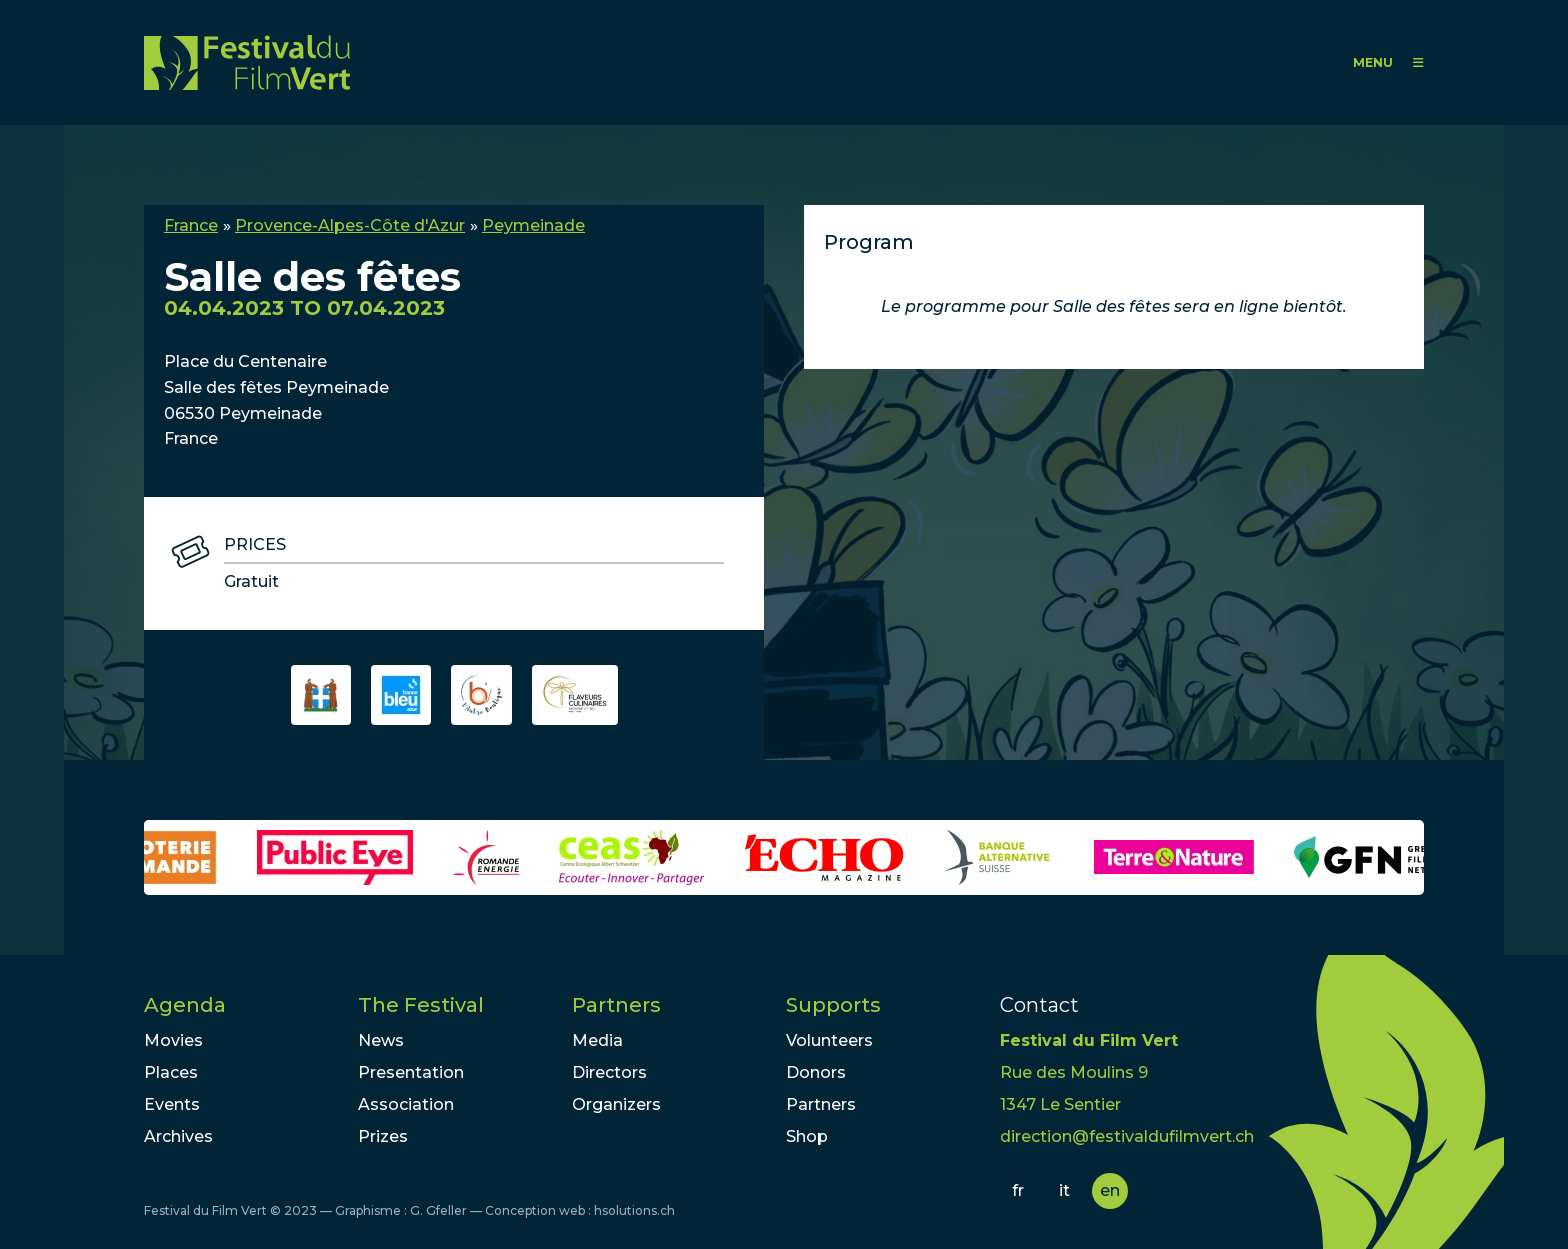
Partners (616, 1005)
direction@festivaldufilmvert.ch (1127, 1136)
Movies (173, 1040)
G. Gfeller (438, 1210)
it (1064, 1190)
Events (172, 1104)
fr (1018, 1190)
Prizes (383, 1136)
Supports (833, 1005)
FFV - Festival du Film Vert (247, 62)
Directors (609, 1072)
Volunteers (829, 1040)
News (381, 1040)
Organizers (616, 1104)
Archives (178, 1136)
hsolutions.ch (634, 1210)
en (1110, 1190)
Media (597, 1040)
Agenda (185, 1005)
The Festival (421, 1005)
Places (171, 1072)
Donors (816, 1072)
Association (406, 1104)
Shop (807, 1136)
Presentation (411, 1072)
